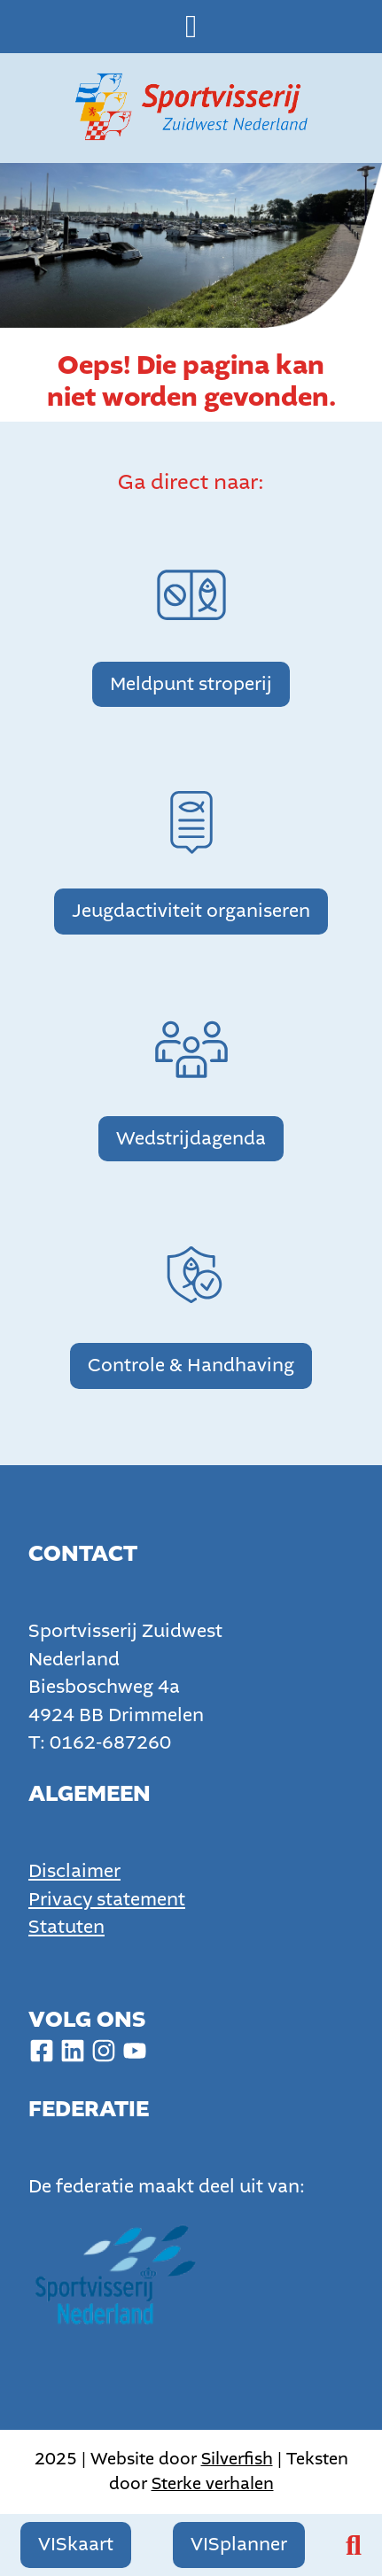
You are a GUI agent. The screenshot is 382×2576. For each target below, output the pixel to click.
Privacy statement (106, 1900)
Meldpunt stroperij (191, 684)
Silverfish (237, 2459)
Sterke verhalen (213, 2483)
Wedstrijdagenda (191, 1139)
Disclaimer (74, 1871)
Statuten (66, 1927)
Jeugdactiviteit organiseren (191, 911)
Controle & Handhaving (191, 1365)
